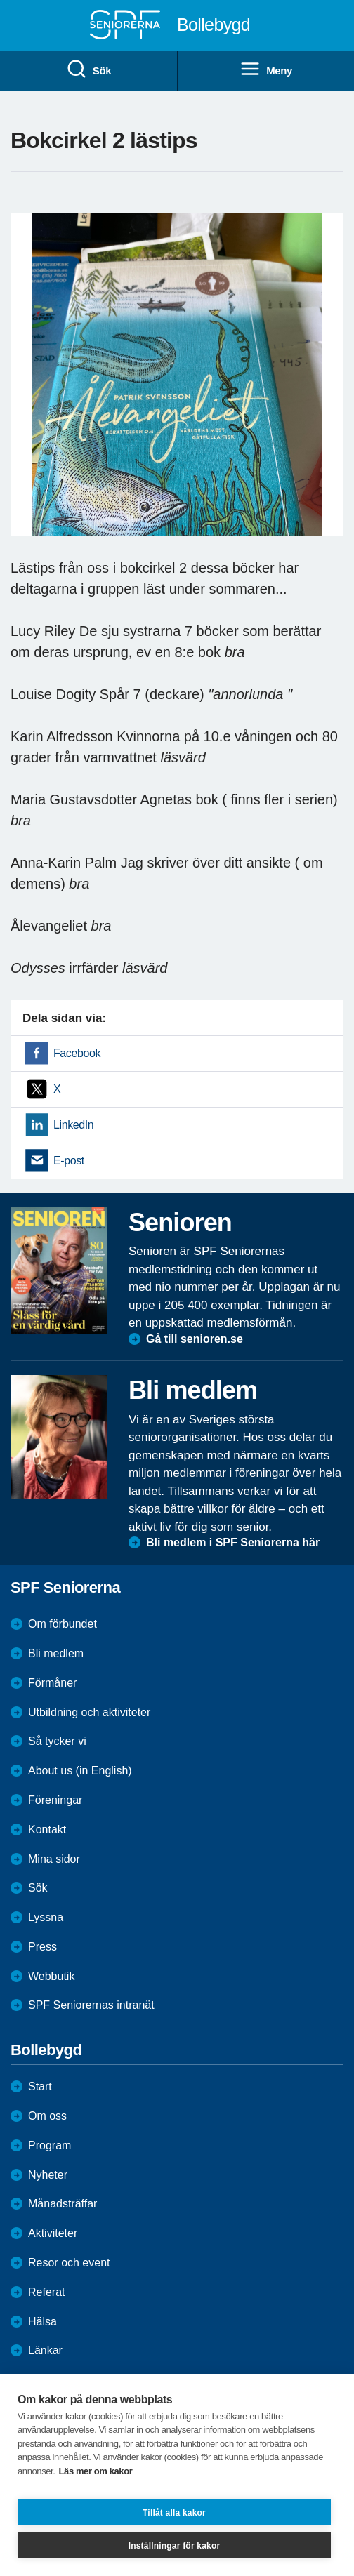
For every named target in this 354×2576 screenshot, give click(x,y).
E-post (68, 1161)
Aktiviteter (52, 2233)
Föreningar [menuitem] (55, 1800)
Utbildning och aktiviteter (89, 1712)
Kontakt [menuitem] (47, 1829)
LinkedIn (73, 1125)
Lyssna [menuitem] (45, 1917)
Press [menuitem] (42, 1947)
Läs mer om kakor (96, 2471)
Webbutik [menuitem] (51, 1976)
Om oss (47, 2116)
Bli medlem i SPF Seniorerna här (233, 1542)
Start (40, 2086)
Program (49, 2145)
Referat (46, 2292)
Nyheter (47, 2175)
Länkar (45, 2350)
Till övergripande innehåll (0, 0)
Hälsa (42, 2322)
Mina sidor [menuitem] (54, 1859)
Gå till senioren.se (194, 1339)
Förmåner (52, 1683)
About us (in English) (80, 1771)
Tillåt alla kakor (174, 2513)
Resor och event (69, 2263)
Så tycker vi (57, 1741)
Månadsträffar (62, 2204)
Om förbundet (62, 1624)
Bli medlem (56, 1653)
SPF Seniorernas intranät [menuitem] (91, 2005)
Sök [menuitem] (88, 69)
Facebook (76, 1053)
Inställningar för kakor (175, 2546)
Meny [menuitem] (266, 69)
